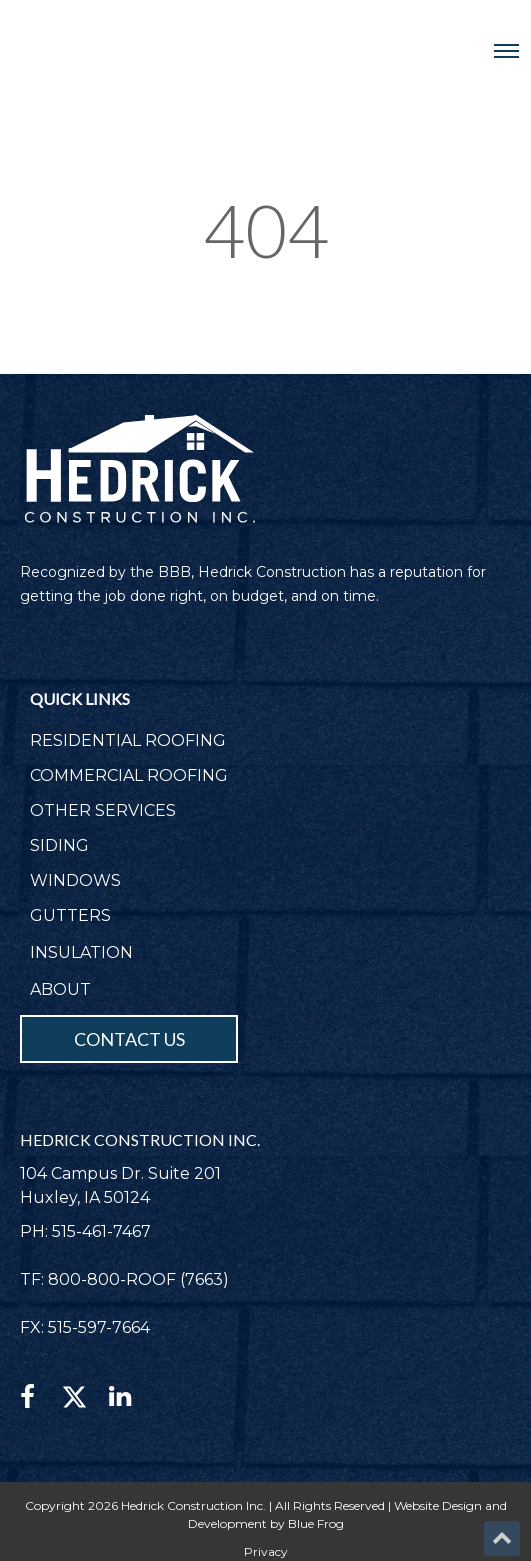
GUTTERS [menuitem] (70, 915)
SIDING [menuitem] (59, 845)
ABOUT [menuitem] (60, 989)
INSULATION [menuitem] (81, 952)
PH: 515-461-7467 (85, 1231)
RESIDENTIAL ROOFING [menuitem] (128, 740)
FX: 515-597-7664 (85, 1327)
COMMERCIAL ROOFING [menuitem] (129, 775)
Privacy (266, 1551)
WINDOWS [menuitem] (75, 880)
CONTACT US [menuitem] (129, 1039)
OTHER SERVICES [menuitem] (103, 810)
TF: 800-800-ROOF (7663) (124, 1279)
